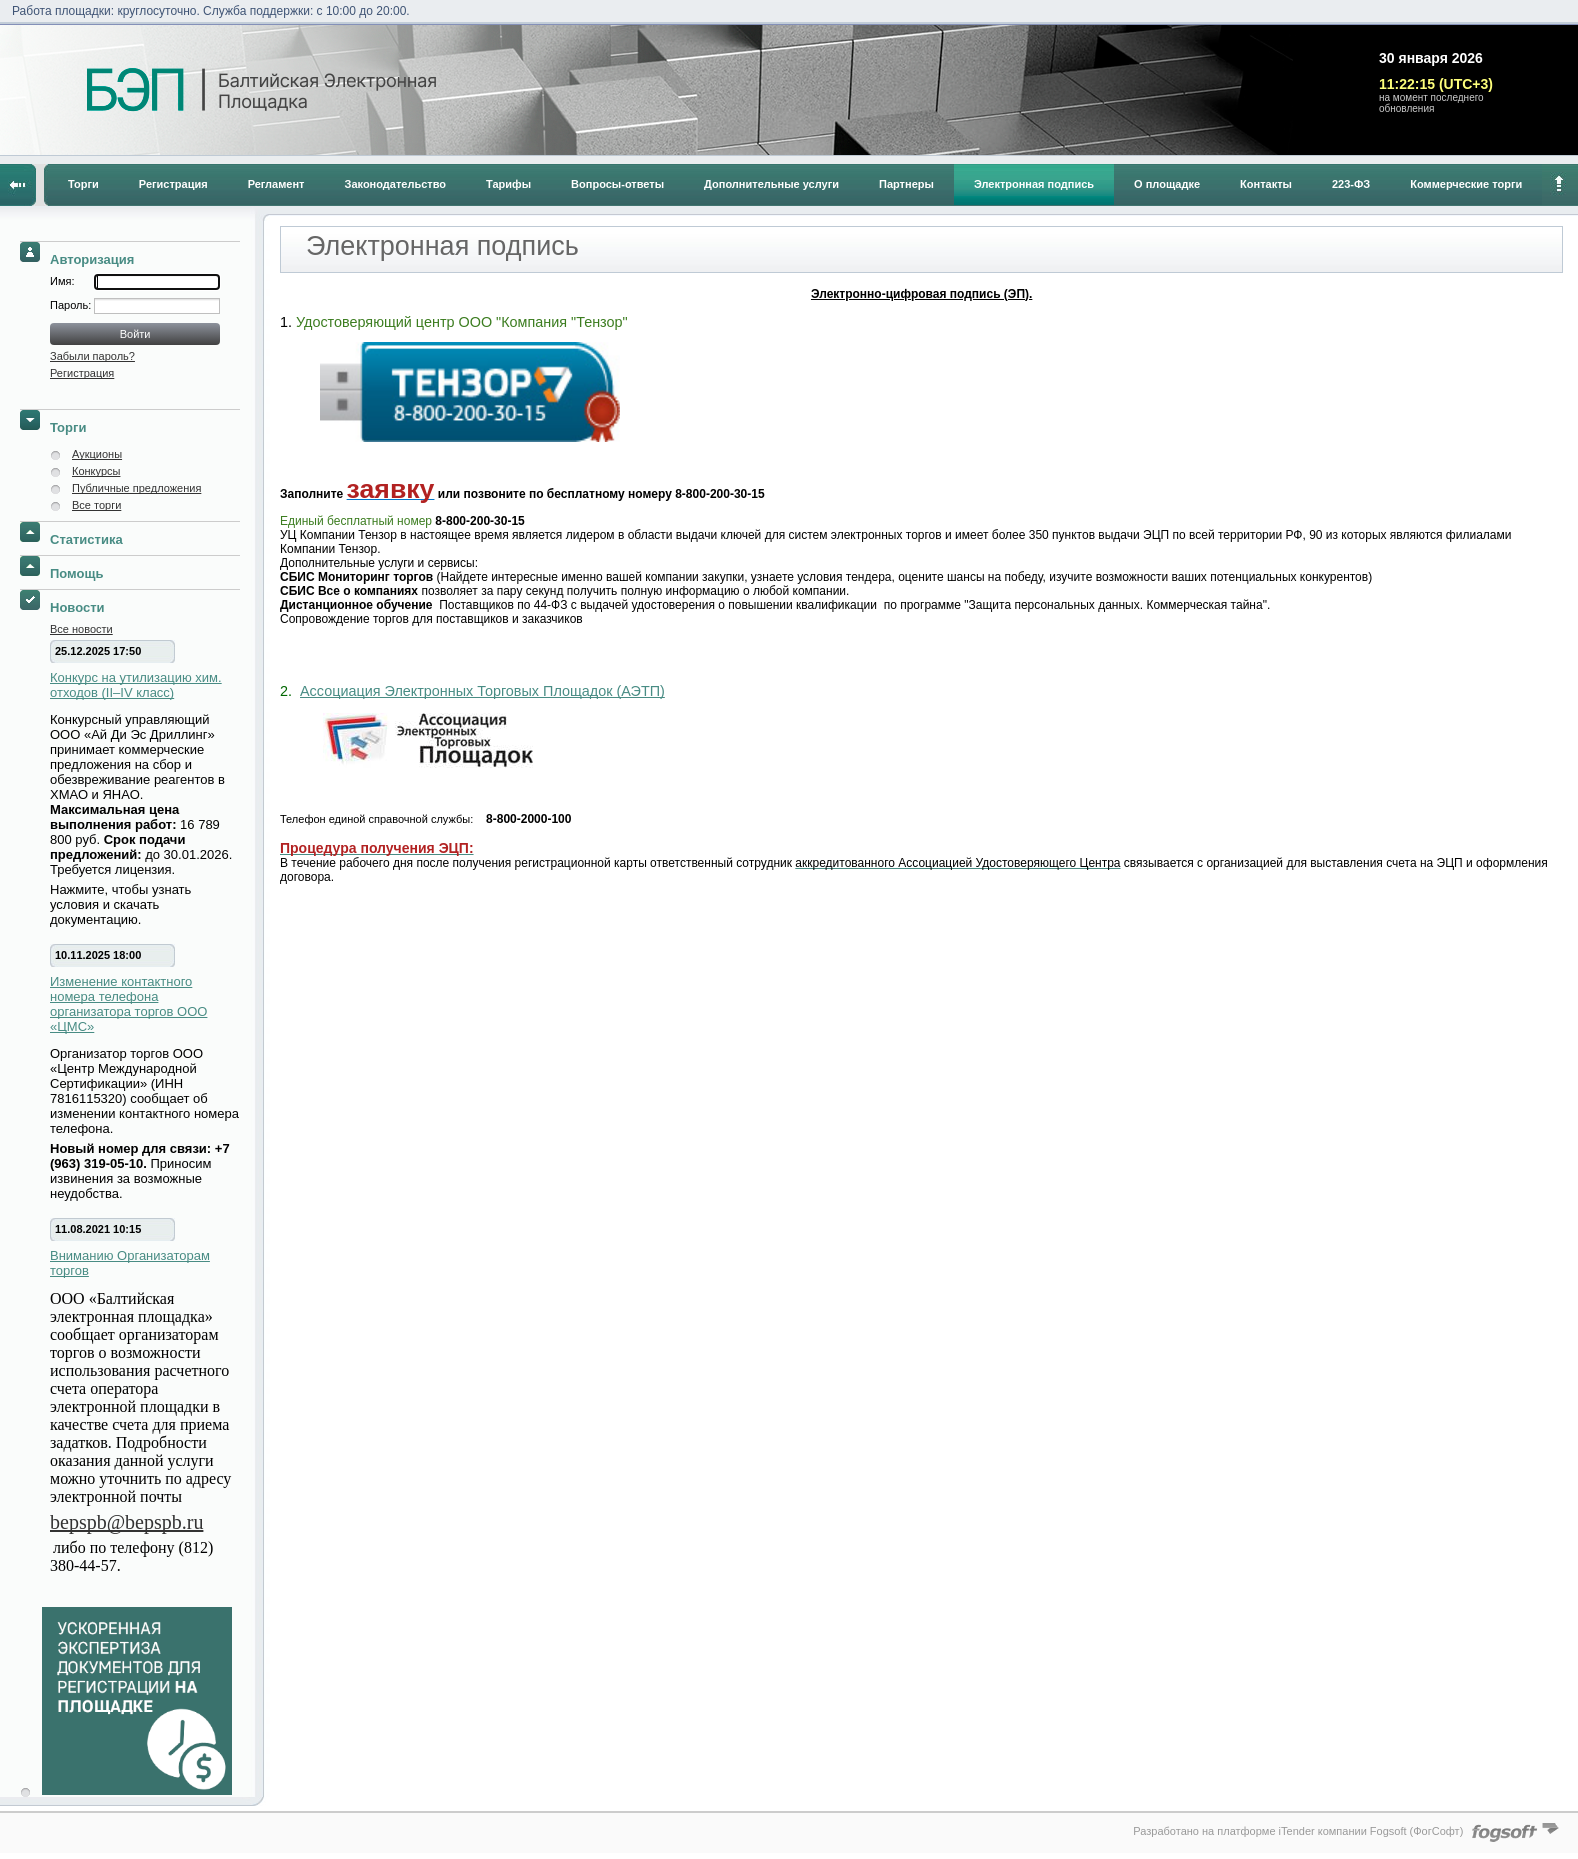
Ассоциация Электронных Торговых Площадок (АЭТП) (482, 691)
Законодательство (396, 184)
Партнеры (906, 184)
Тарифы (508, 184)
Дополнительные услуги (771, 184)
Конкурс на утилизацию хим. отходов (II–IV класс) (136, 685)
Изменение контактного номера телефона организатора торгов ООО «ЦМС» (128, 1004)
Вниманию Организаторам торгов (130, 1263)
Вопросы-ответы (617, 184)
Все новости (81, 629)
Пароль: (72, 305)
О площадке (1167, 184)
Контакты (1266, 184)
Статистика (86, 539)
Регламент (276, 184)
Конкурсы (96, 471)
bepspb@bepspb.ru (126, 1522)
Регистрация (173, 184)
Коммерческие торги (1466, 184)
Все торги (96, 505)
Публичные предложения (136, 488)
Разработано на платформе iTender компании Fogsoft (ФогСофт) (1298, 1831)
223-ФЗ (1351, 184)
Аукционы (97, 454)
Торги (83, 184)
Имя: (62, 281)
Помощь (76, 573)
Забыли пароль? (92, 356)
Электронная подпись (1034, 184)
